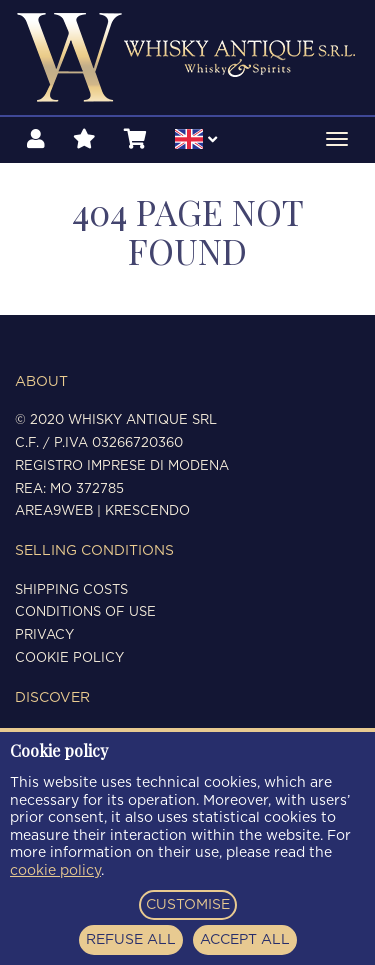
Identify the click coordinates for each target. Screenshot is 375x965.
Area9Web (54, 511)
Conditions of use (85, 612)
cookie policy (55, 871)
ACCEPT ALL (245, 940)
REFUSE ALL (131, 940)
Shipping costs (71, 590)
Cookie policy (69, 658)
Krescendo (147, 511)
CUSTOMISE (188, 905)
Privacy (44, 635)
